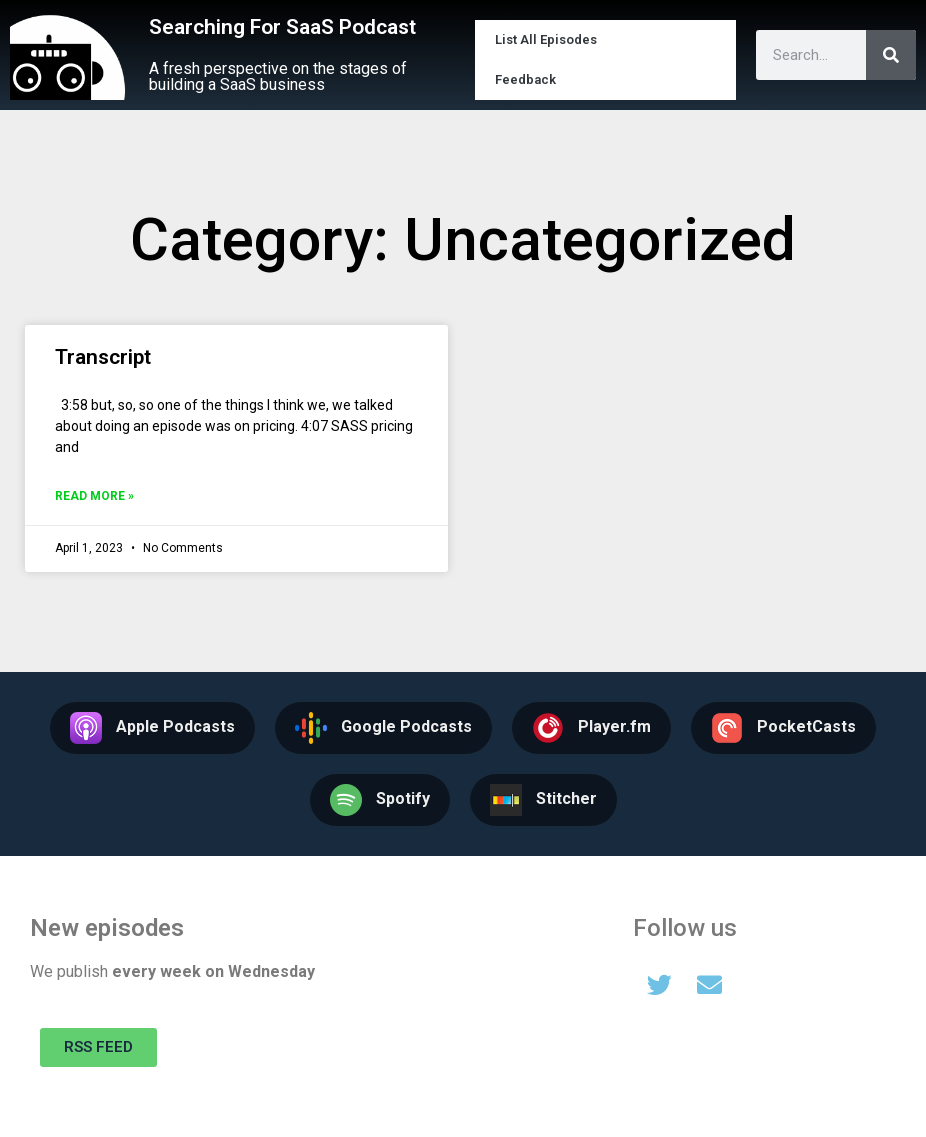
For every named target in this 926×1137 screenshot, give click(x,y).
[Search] (891, 55)
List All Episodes (546, 39)
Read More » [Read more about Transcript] (94, 496)
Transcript (103, 357)
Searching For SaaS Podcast (282, 27)
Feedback (525, 79)
